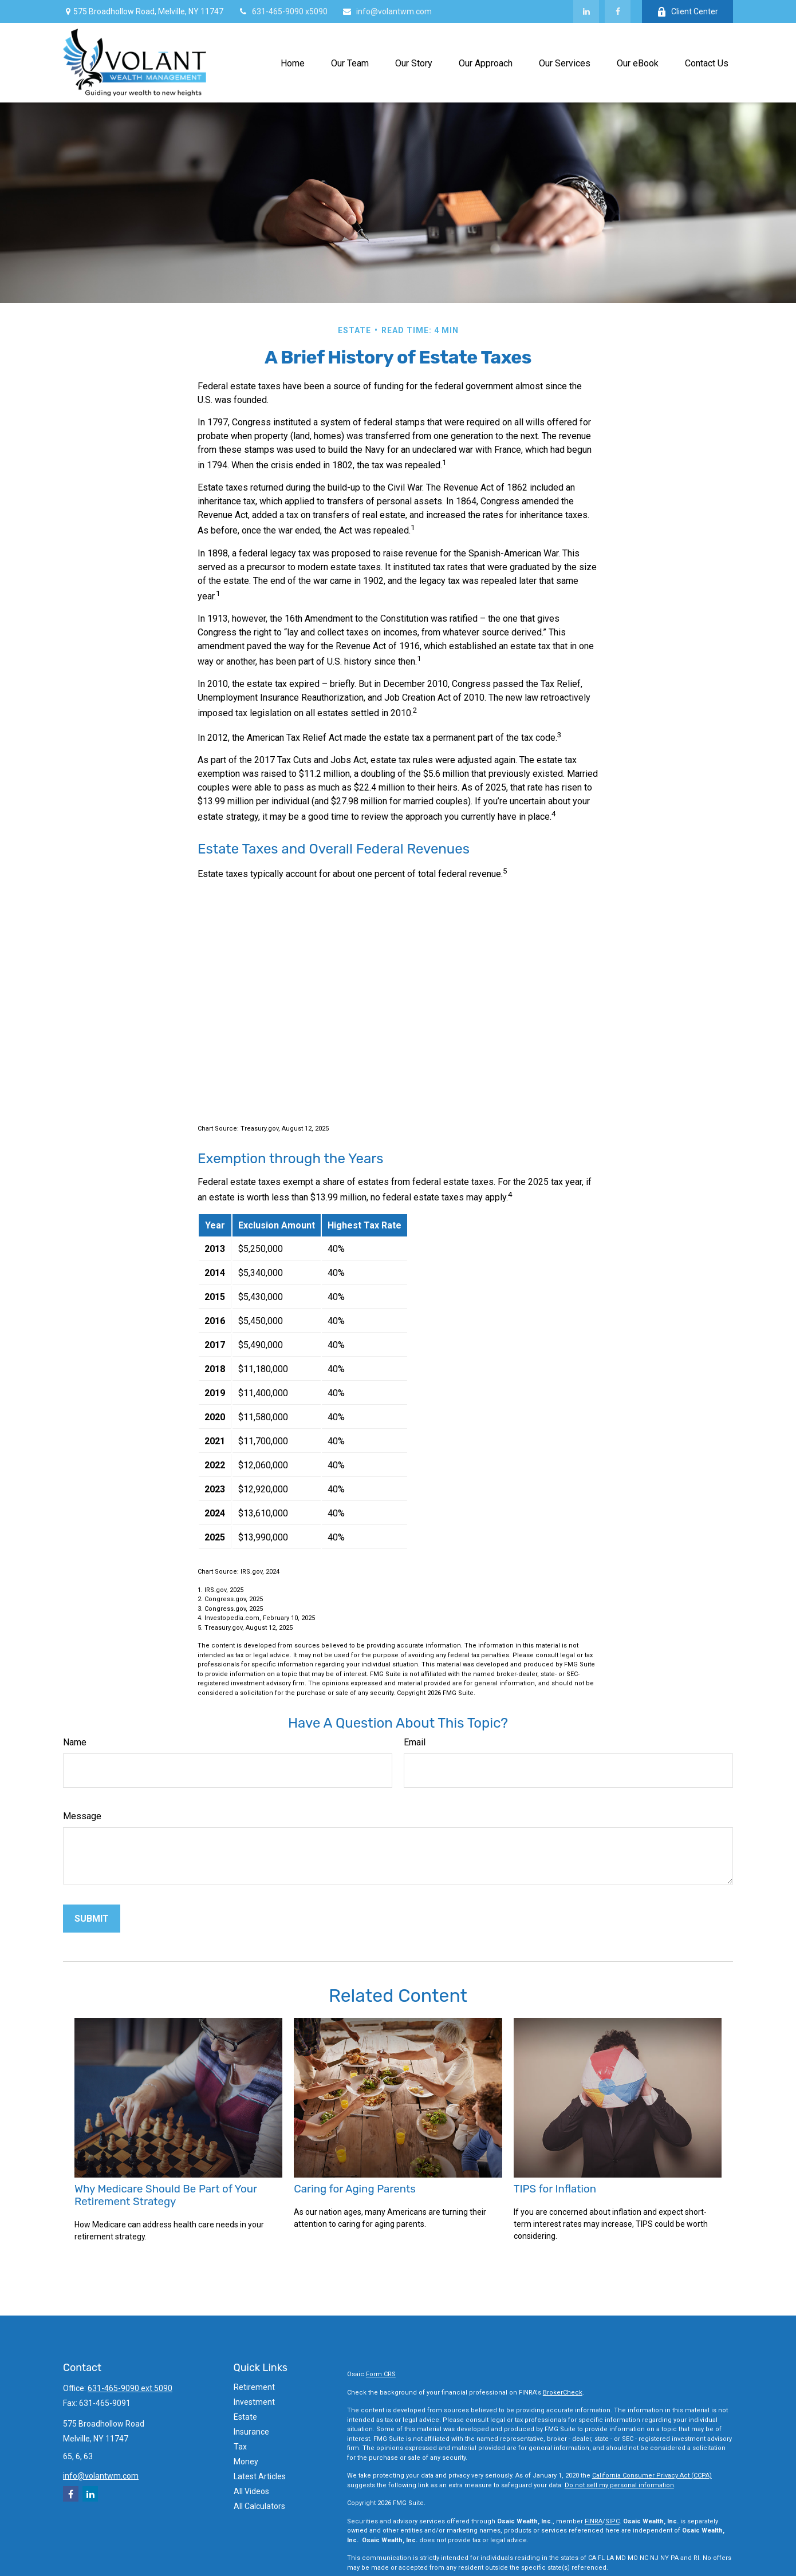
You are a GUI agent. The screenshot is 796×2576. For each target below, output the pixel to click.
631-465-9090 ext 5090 (130, 2388)
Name (74, 1742)
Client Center (687, 12)
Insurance (251, 2431)
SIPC (612, 2521)
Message (82, 1816)
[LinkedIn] (586, 11)
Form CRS (381, 2374)
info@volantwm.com (387, 11)
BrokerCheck (562, 2392)
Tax (240, 2446)
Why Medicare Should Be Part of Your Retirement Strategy (165, 2195)
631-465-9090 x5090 (283, 11)
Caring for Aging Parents (354, 2189)
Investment (254, 2402)
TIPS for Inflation (555, 2189)
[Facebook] (618, 11)
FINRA (593, 2521)
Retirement (254, 2387)
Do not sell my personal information (619, 2485)
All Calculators (259, 2506)
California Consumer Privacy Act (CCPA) (652, 2475)
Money (246, 2461)
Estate (245, 2416)
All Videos (251, 2491)
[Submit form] (91, 1919)
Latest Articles (260, 2476)
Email (414, 1742)
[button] (292, 62)
